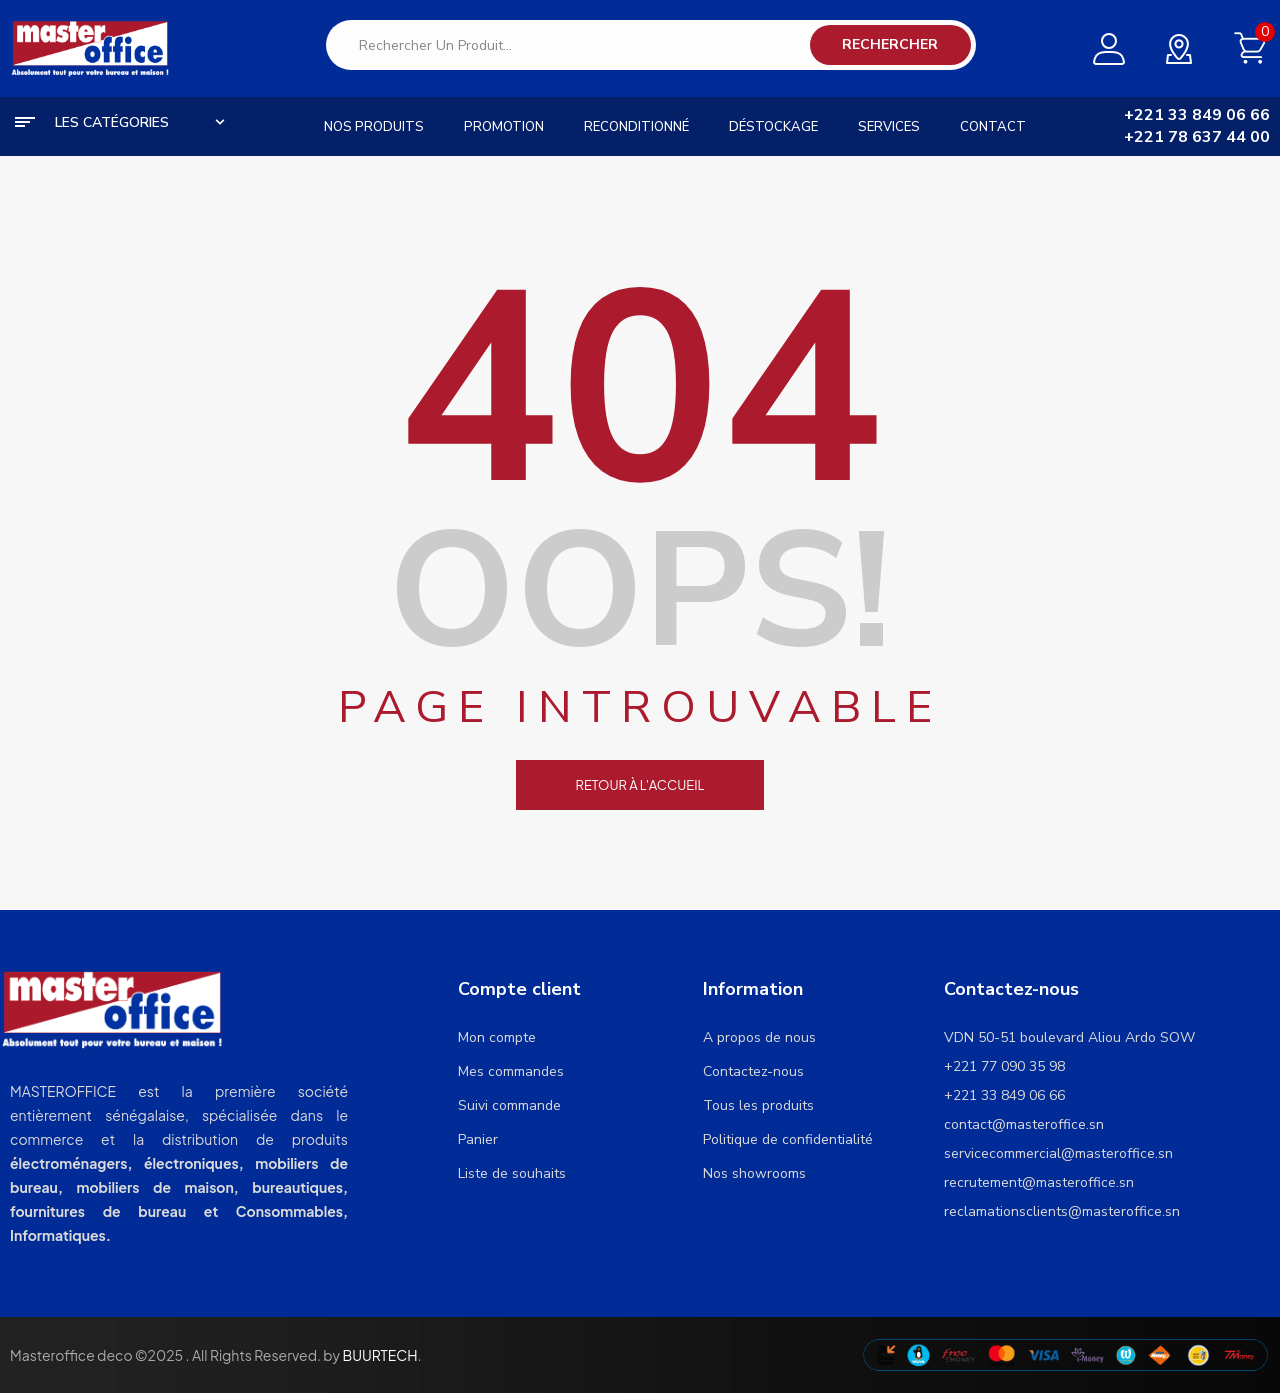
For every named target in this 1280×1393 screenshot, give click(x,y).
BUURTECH (379, 1355)
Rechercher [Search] (890, 44)
